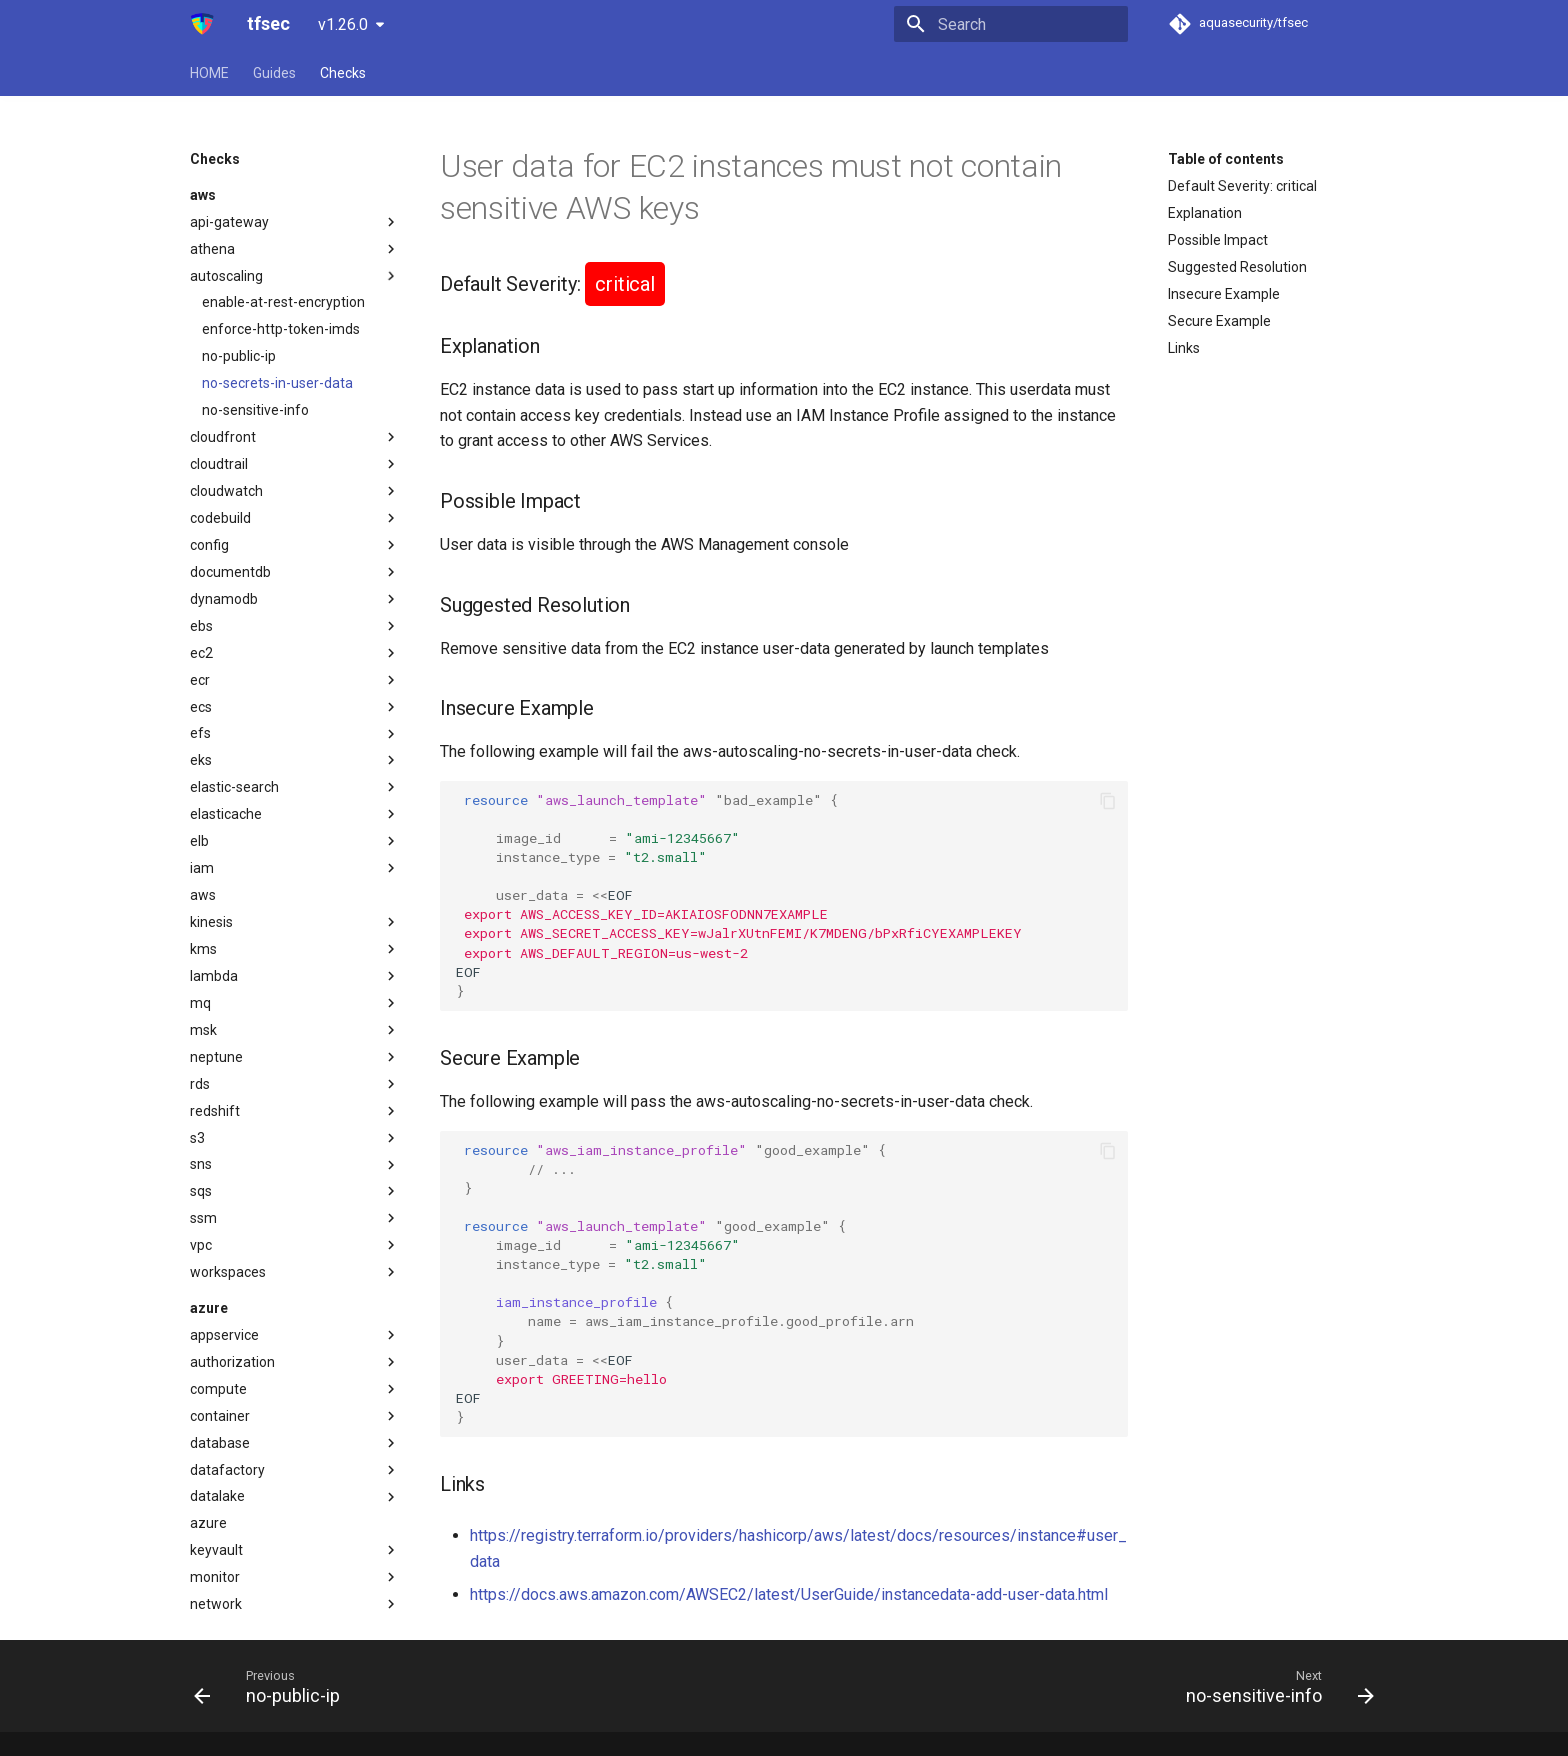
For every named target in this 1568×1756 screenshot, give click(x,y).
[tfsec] (202, 24)
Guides (274, 73)
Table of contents (1226, 159)
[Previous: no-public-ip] (273, 1686)
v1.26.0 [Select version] (343, 24)
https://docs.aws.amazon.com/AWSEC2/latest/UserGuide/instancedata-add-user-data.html (789, 1594)
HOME (209, 73)
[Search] (1011, 24)
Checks (343, 73)
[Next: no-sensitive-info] (1274, 1686)
